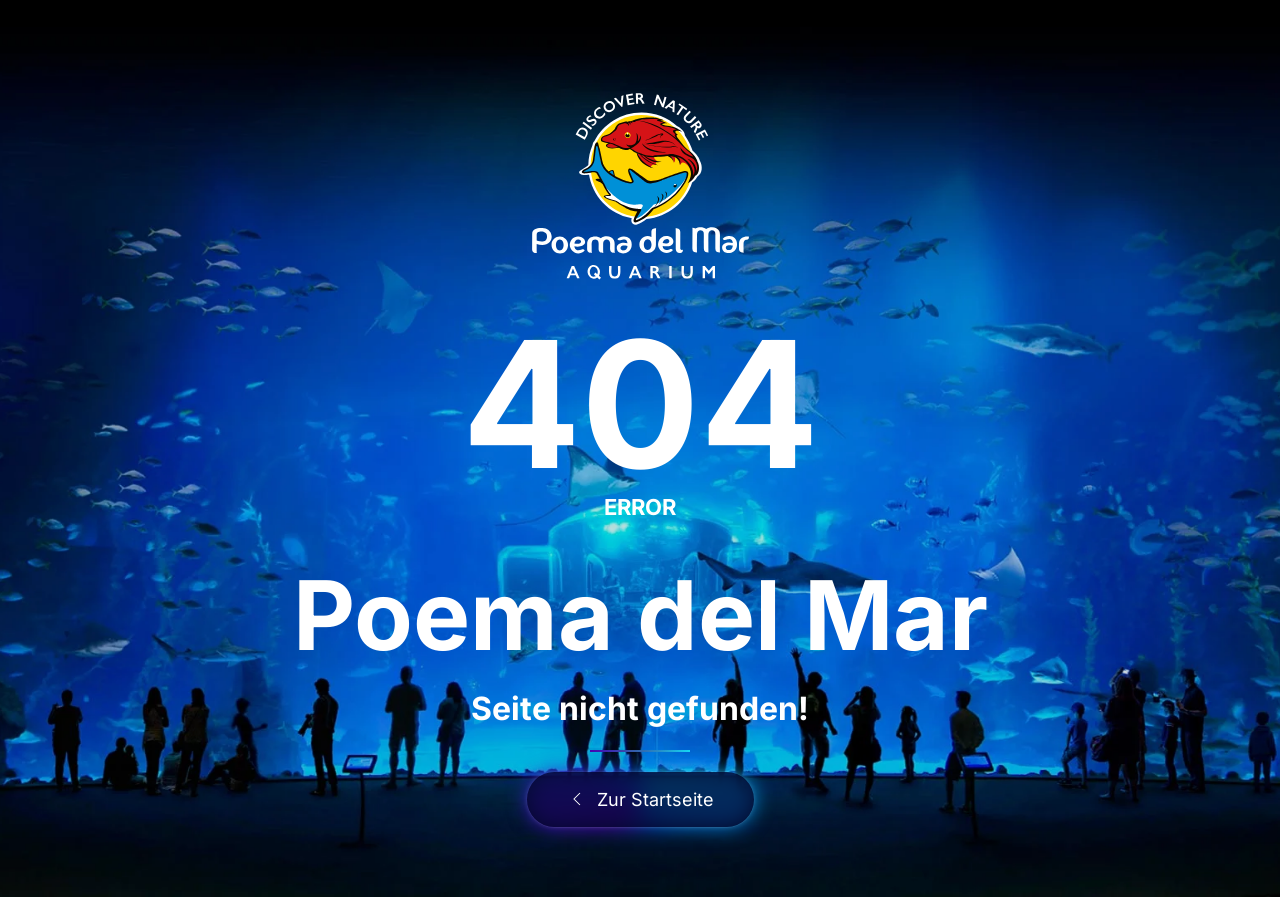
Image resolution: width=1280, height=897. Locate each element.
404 (640, 403)
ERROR (640, 507)
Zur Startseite (640, 799)
